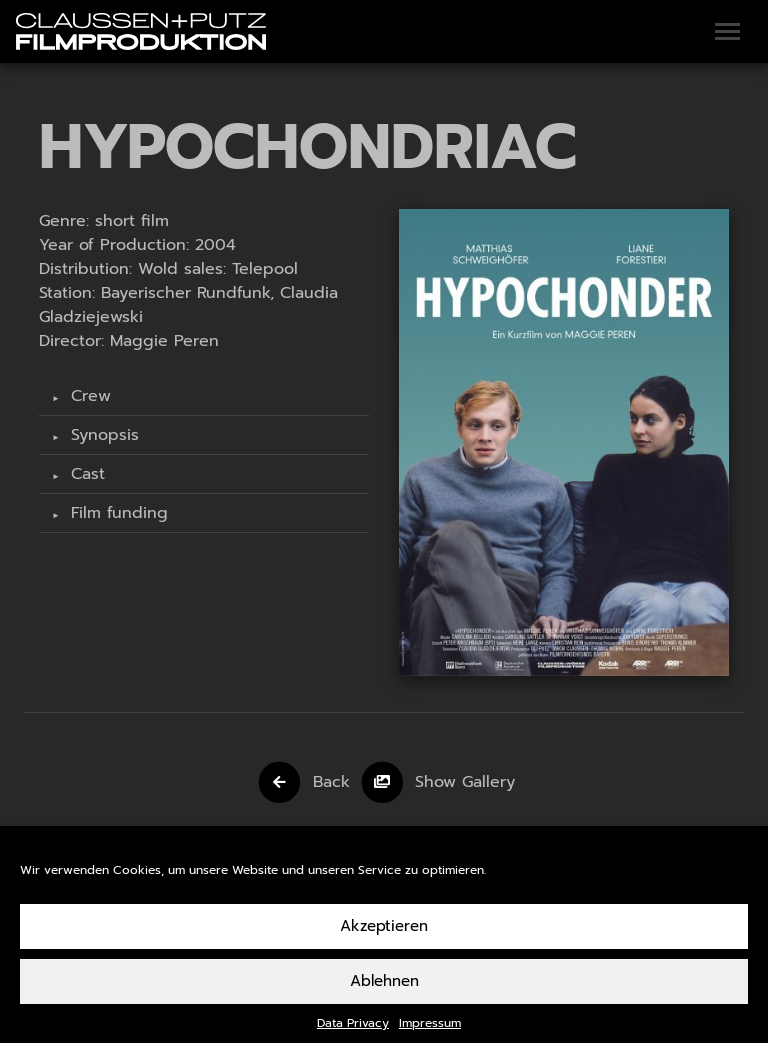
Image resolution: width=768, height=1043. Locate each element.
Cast (85, 474)
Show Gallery (465, 781)
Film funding (116, 513)
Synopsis (102, 435)
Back (331, 781)
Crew (88, 396)
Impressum (430, 1032)
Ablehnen (384, 990)
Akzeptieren (384, 935)
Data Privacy (353, 1032)
